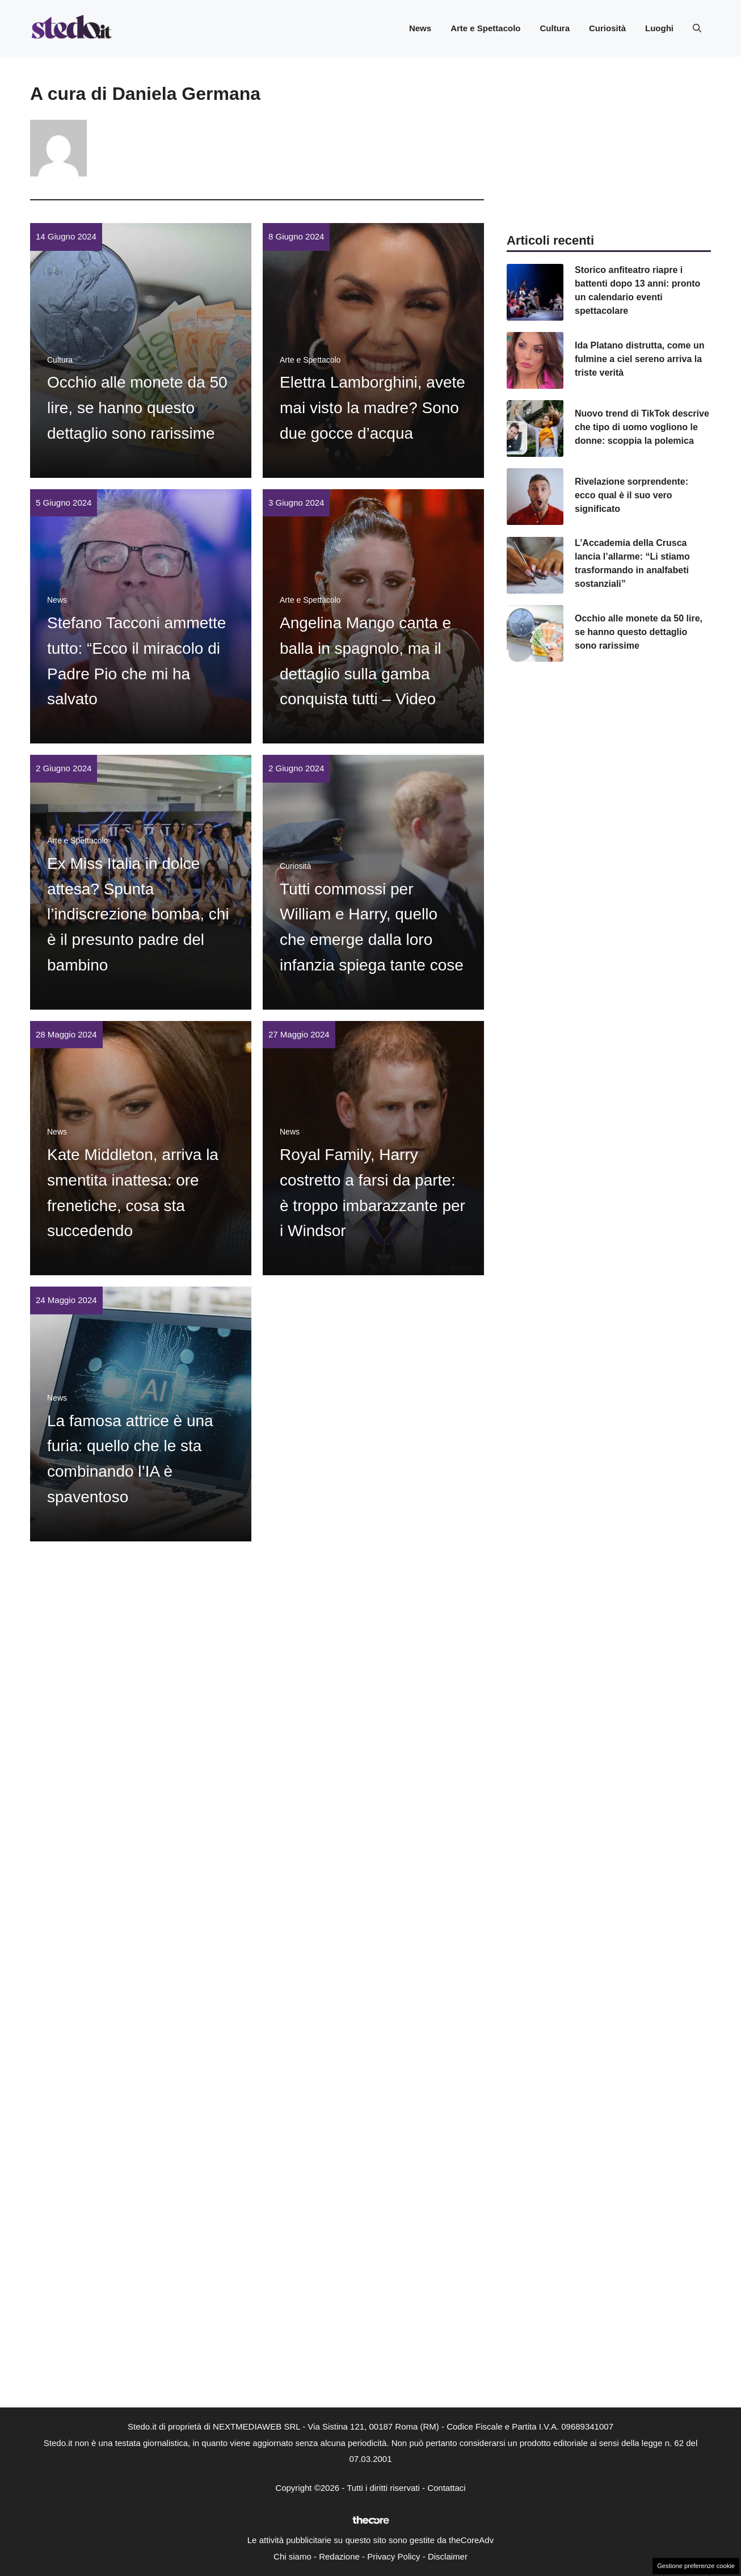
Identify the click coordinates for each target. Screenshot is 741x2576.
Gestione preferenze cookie (696, 2565)
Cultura (555, 28)
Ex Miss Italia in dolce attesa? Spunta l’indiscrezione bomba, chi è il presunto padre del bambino (138, 914)
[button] (697, 28)
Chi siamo (292, 2556)
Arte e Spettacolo (485, 28)
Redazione (339, 2556)
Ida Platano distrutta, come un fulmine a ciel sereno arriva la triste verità (639, 359)
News (420, 28)
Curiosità (607, 28)
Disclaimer (448, 2556)
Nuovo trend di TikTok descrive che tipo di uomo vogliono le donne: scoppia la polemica (642, 427)
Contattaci (446, 2488)
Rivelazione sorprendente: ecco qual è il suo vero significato (631, 495)
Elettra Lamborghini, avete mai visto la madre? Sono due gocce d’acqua (372, 407)
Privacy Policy (393, 2556)
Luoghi (659, 28)
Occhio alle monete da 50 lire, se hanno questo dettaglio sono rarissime (137, 407)
